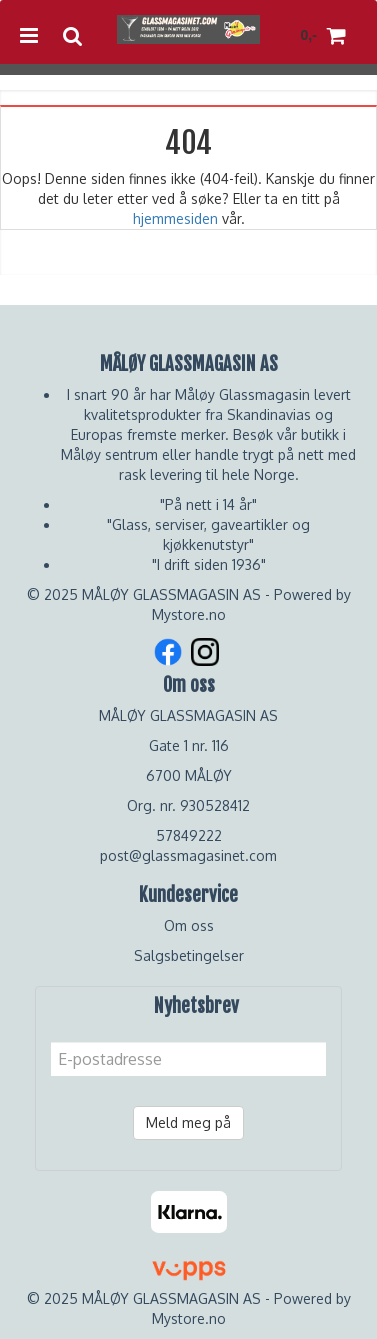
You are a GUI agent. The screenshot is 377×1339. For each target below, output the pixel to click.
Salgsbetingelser (189, 955)
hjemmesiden (175, 218)
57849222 (189, 835)
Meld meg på (188, 1122)
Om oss (189, 925)
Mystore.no (189, 614)
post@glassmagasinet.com (188, 855)
